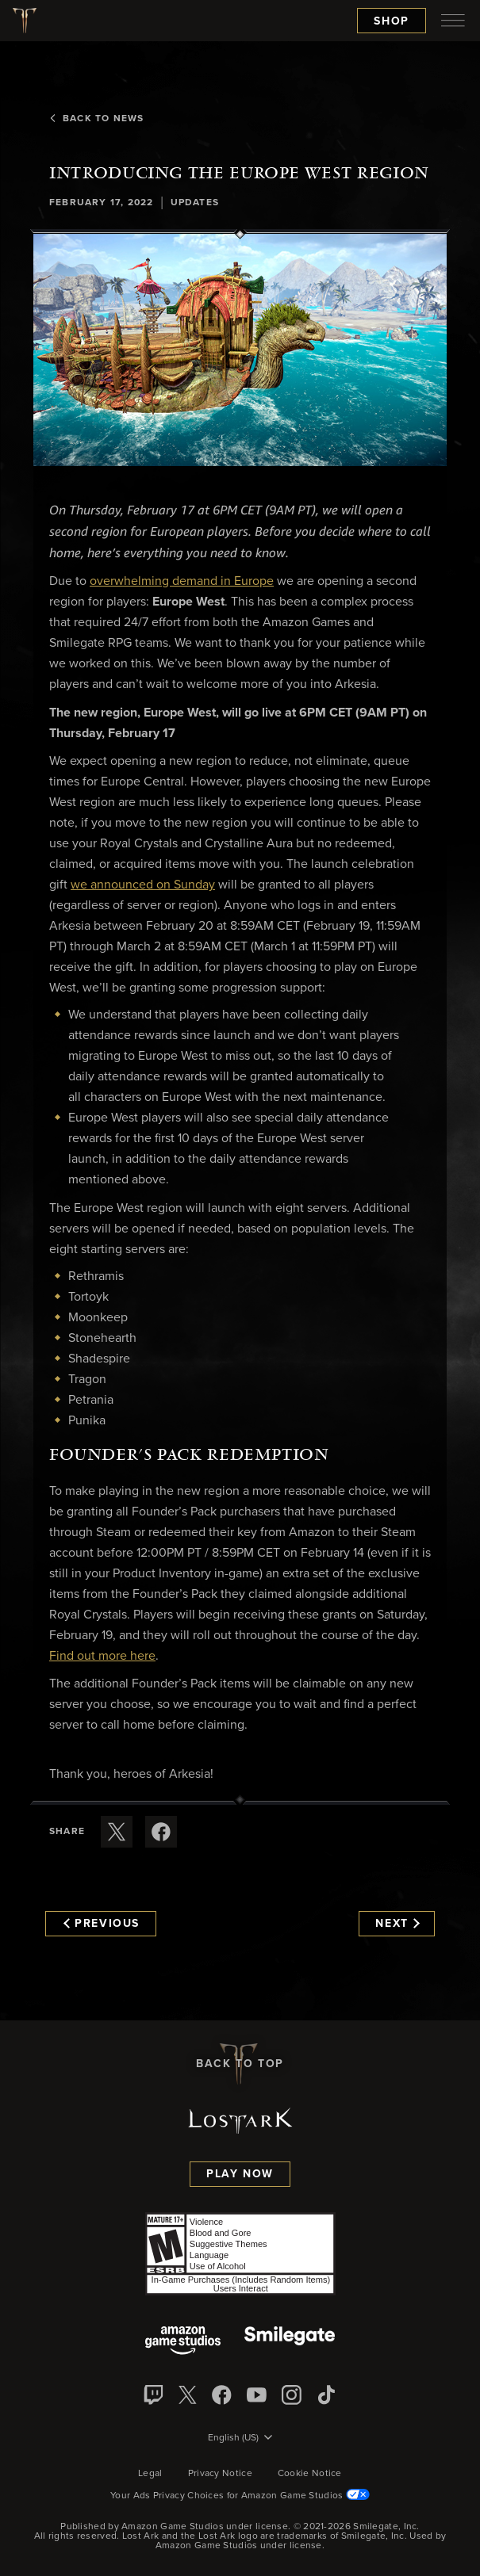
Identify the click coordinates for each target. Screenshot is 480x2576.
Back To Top (240, 2064)
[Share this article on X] (116, 1832)
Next (397, 1923)
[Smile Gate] (289, 2341)
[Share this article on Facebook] (161, 1832)
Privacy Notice (220, 2474)
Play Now (240, 2174)
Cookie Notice (310, 2474)
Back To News (96, 119)
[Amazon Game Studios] (183, 2341)
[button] (240, 350)
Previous (101, 1923)
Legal (150, 2474)
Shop (391, 21)
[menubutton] (453, 20)
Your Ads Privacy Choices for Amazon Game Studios (240, 2496)
